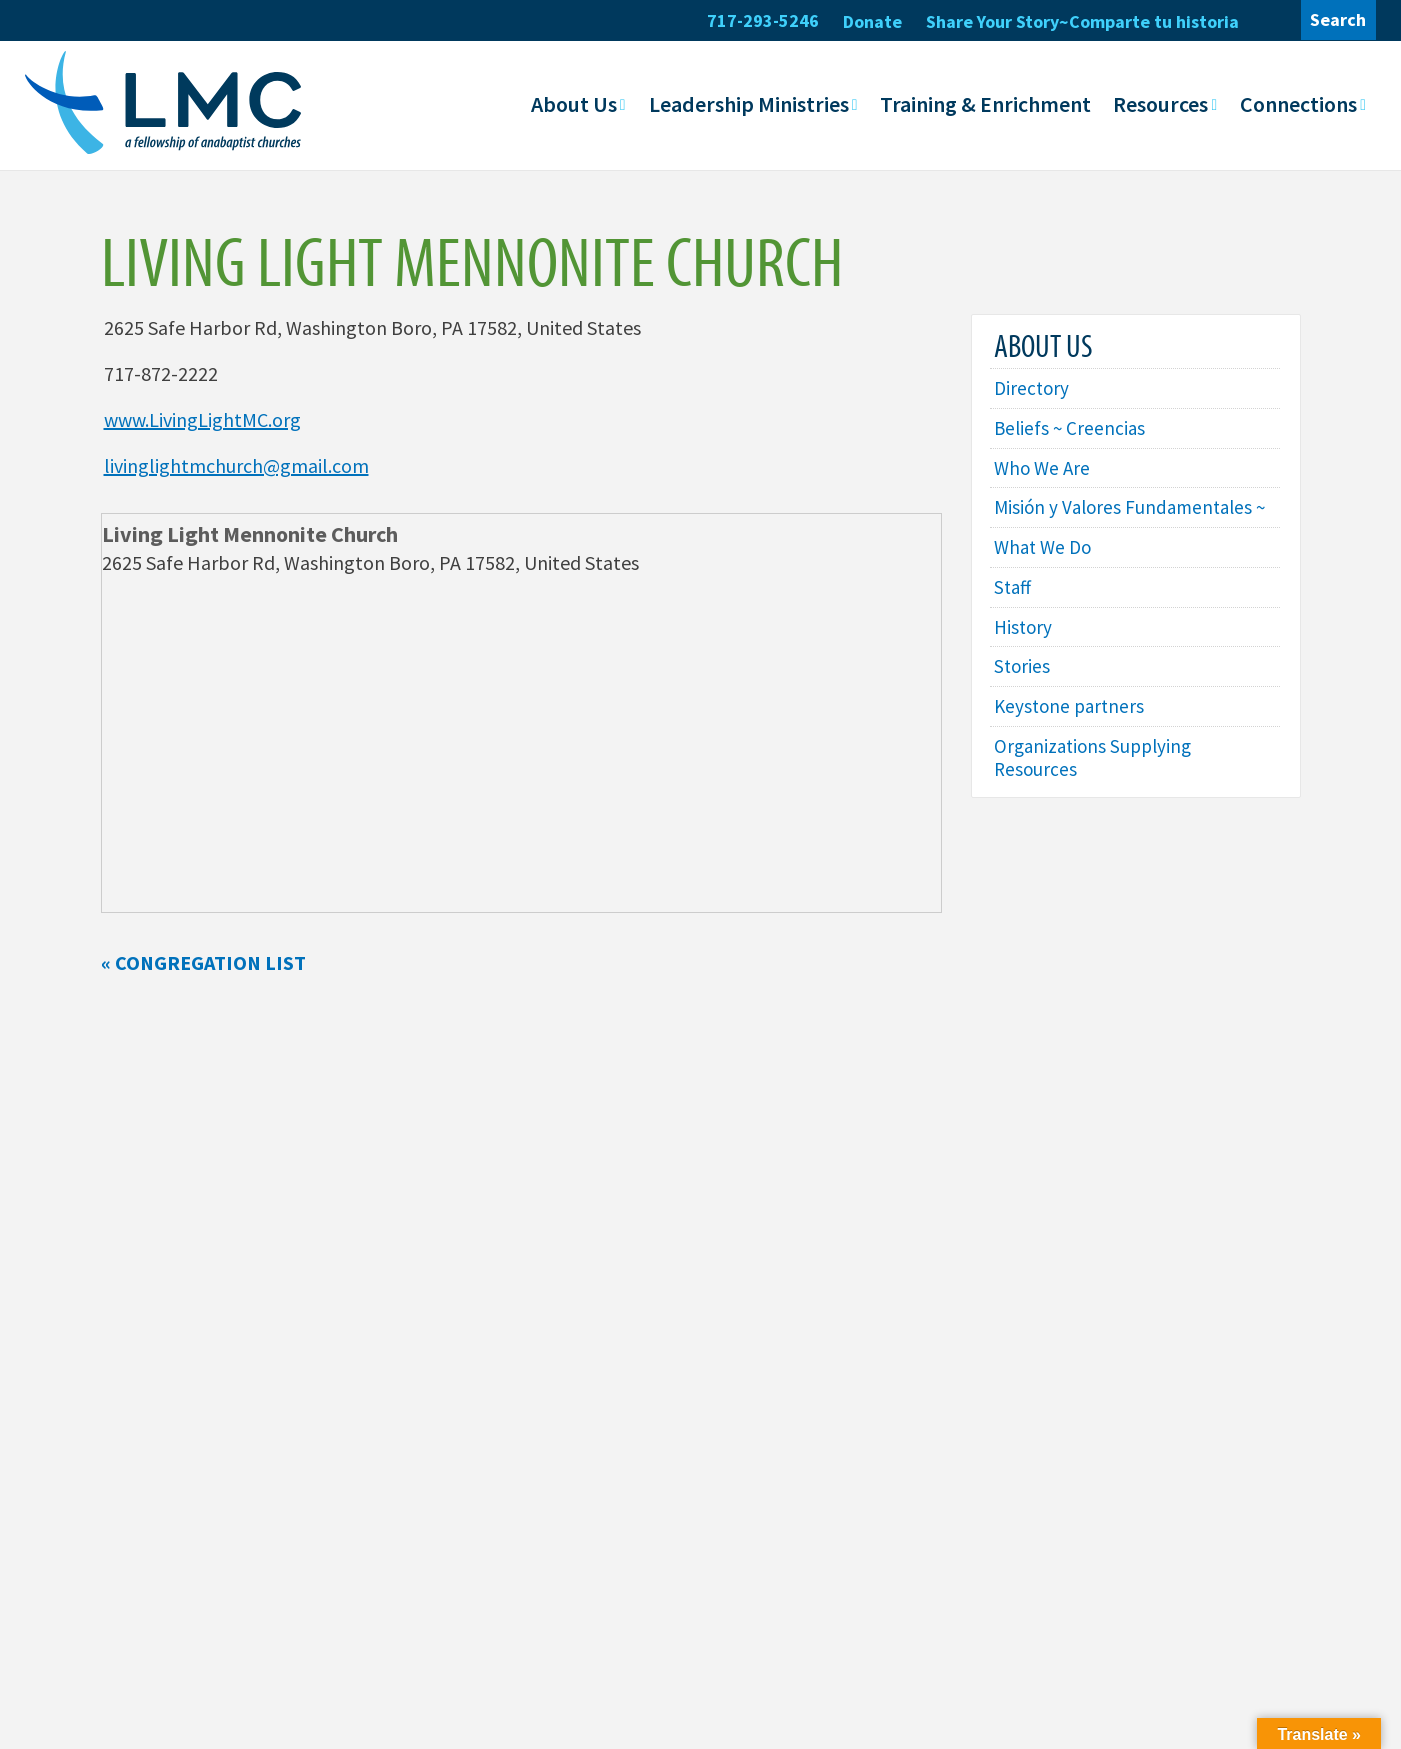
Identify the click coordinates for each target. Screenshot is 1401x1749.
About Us (574, 103)
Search (1338, 19)
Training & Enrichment (985, 103)
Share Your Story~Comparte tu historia (1082, 21)
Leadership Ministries (749, 103)
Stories (1023, 699)
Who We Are (1044, 470)
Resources (1160, 103)
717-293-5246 (763, 20)
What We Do (1045, 576)
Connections (1298, 103)
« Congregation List (203, 962)
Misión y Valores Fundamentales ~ (1128, 523)
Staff (1014, 617)
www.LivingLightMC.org (202, 419)
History (1025, 658)
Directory (1033, 388)
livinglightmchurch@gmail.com (236, 465)
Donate (872, 21)
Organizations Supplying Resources (1097, 793)
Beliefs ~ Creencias (1071, 429)
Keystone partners (1072, 740)
